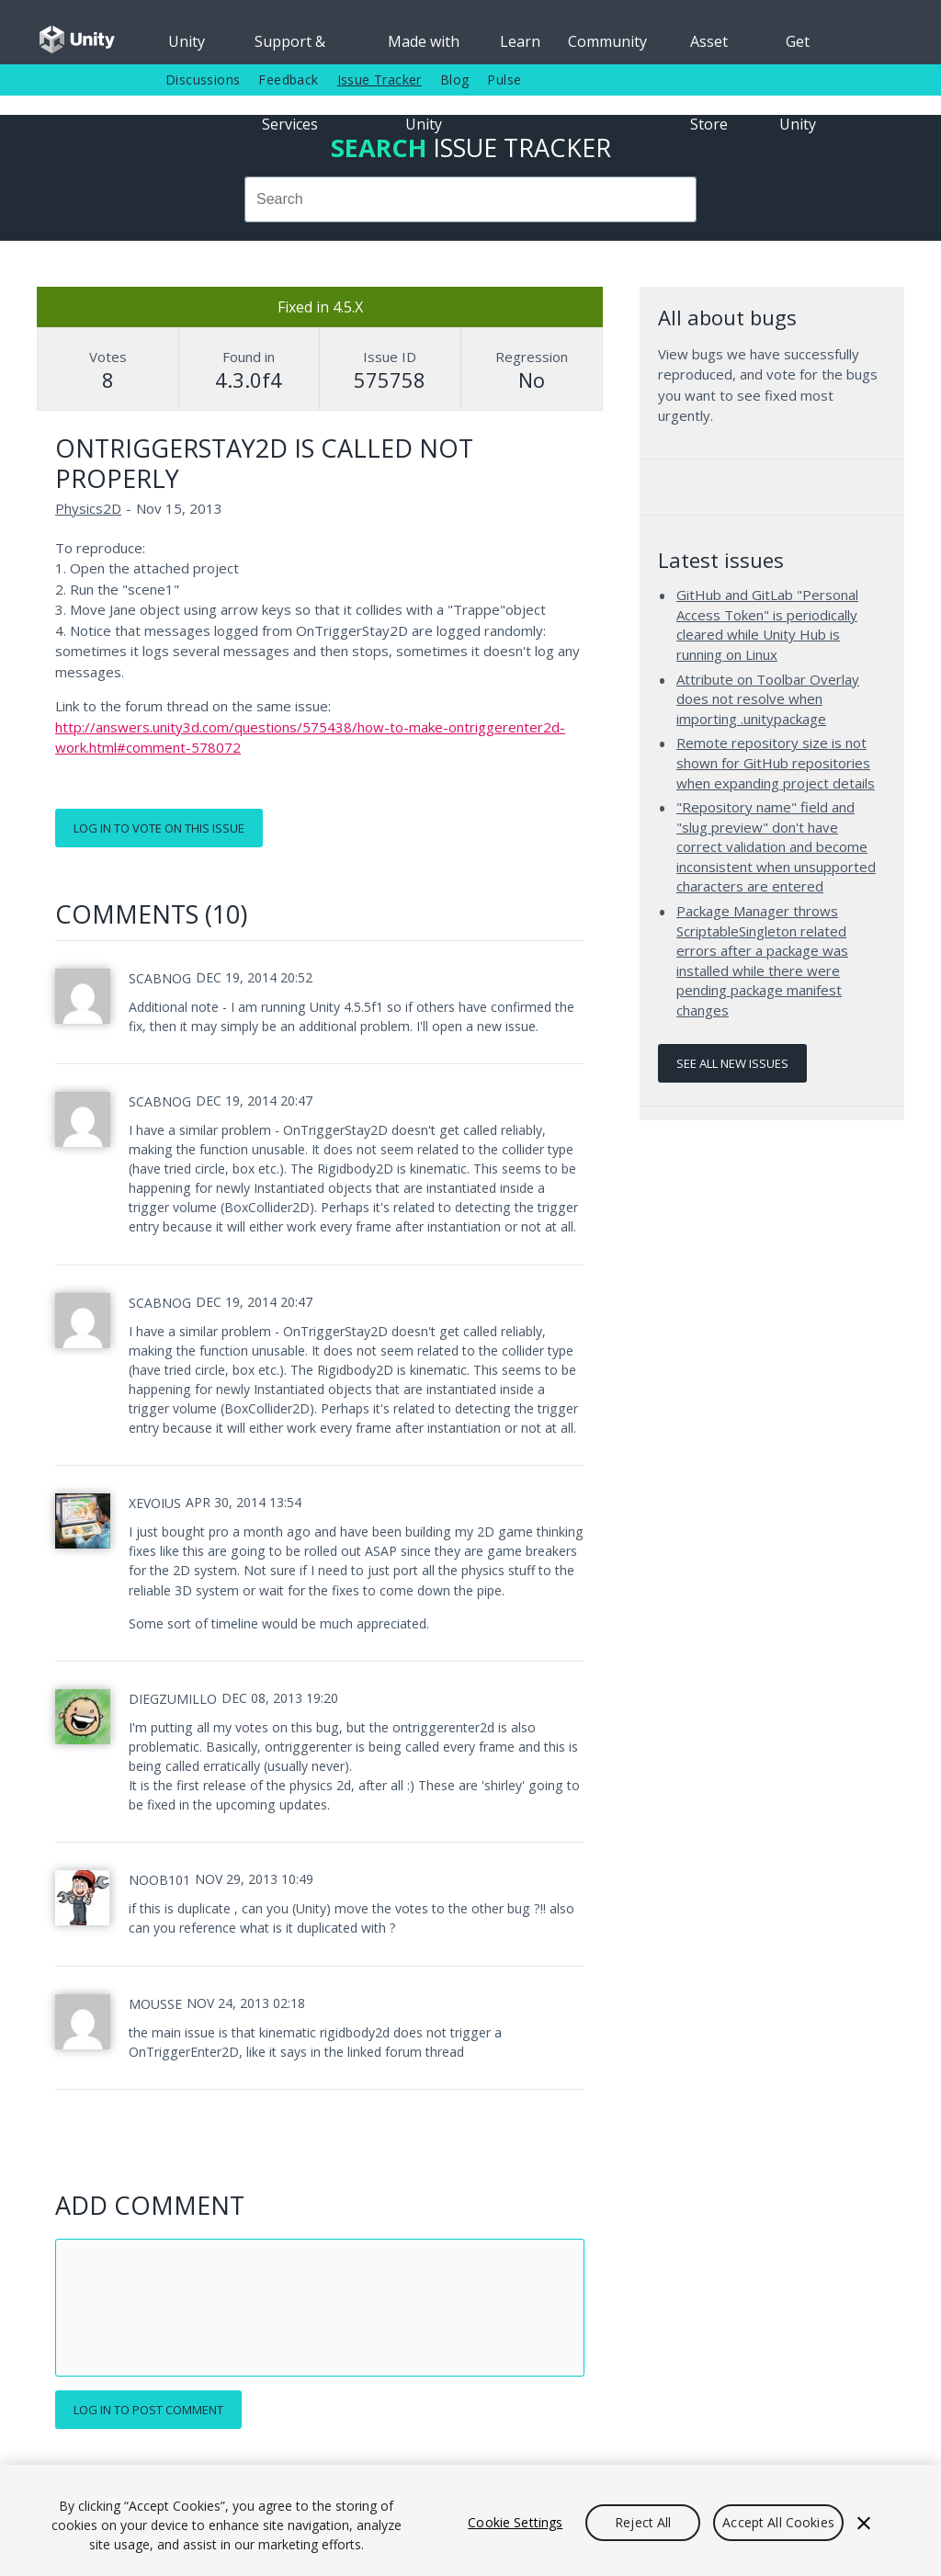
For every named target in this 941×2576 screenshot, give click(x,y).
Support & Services (290, 47)
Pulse (504, 79)
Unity (186, 41)
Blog (455, 79)
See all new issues (732, 1063)
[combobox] (470, 199)
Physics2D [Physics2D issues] (88, 508)
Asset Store (709, 47)
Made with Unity (423, 47)
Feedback (288, 79)
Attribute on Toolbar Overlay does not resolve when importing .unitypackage (767, 699)
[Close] (864, 2522)
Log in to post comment (148, 2409)
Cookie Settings (515, 2522)
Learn (520, 41)
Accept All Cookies (778, 2522)
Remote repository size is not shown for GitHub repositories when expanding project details (775, 762)
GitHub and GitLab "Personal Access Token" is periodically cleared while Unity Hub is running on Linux (767, 624)
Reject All (643, 2522)
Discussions (202, 79)
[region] (470, 2520)
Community (607, 41)
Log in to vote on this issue (159, 828)
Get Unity (797, 47)
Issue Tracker (379, 79)
